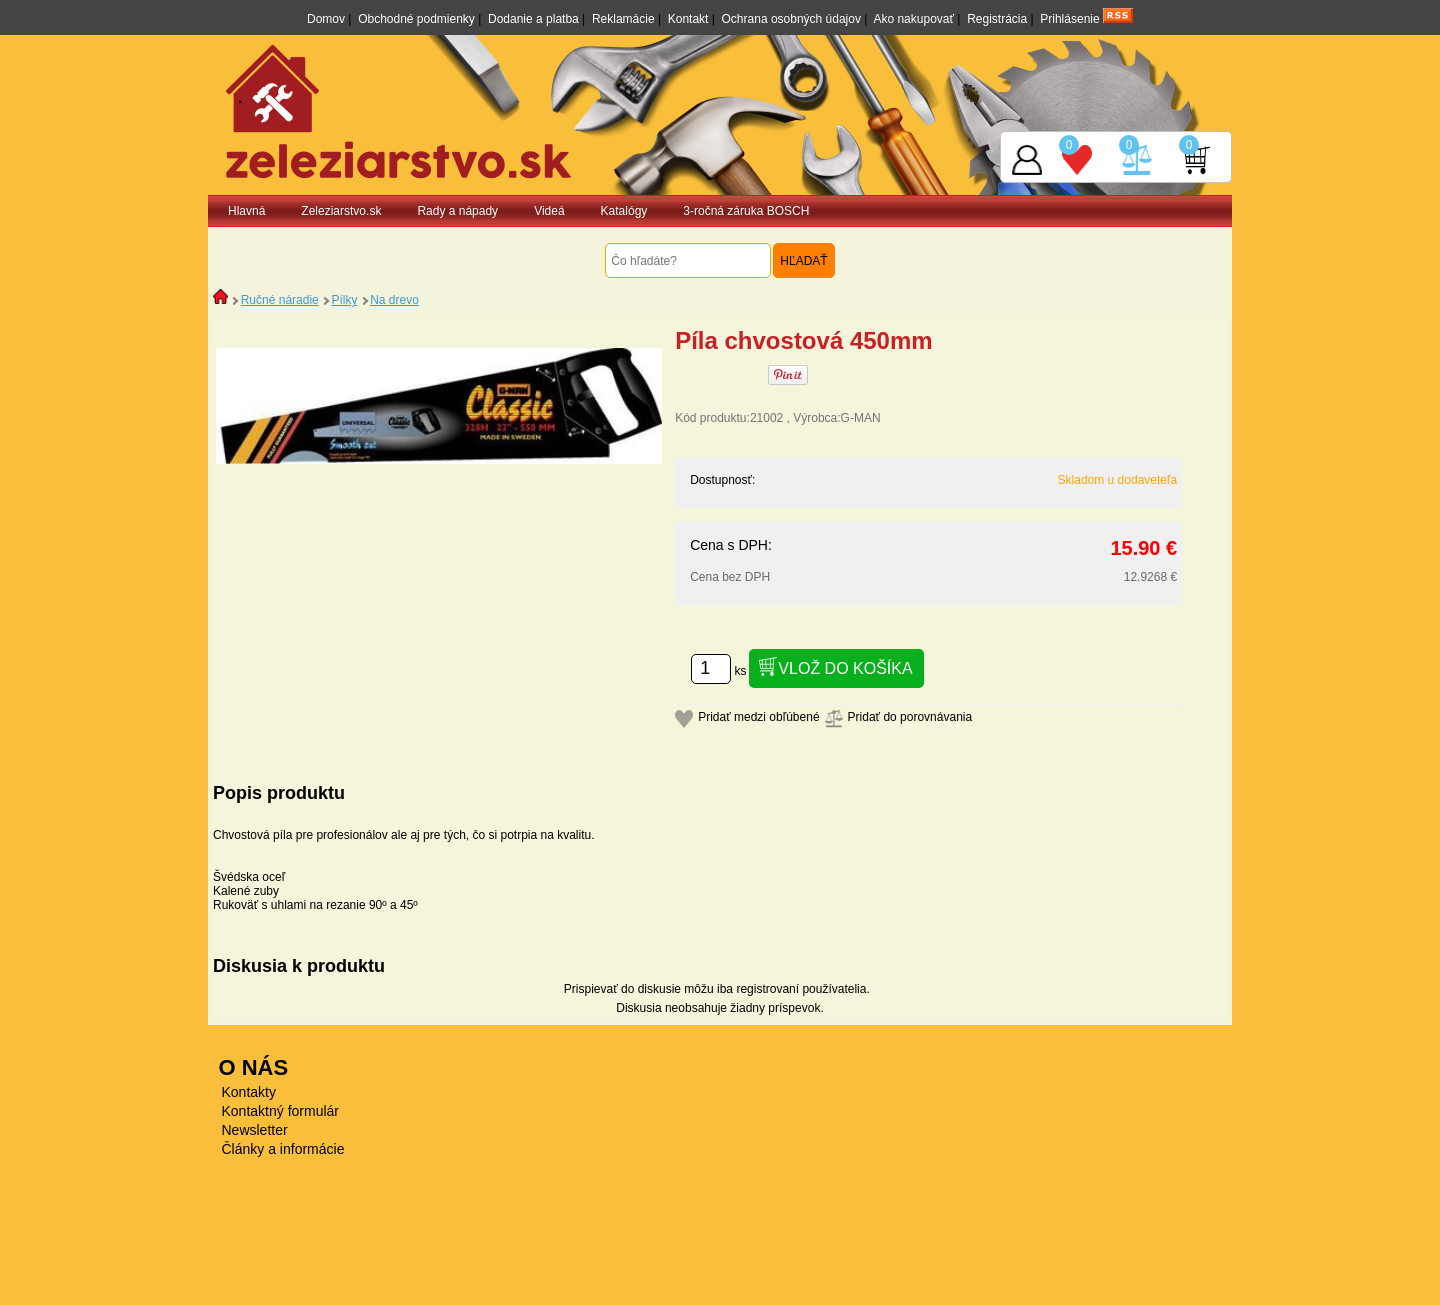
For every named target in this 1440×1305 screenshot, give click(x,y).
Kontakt (688, 19)
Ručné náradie (280, 300)
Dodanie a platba (533, 19)
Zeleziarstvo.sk (341, 211)
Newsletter (255, 1130)
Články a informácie (283, 1149)
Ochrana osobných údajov (791, 19)
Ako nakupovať (913, 19)
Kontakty (249, 1092)
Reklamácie (623, 19)
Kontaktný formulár (281, 1111)
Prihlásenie (1069, 19)
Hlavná (246, 211)
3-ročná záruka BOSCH (746, 211)
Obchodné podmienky (416, 19)
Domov (326, 19)
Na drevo (394, 300)
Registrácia (997, 19)
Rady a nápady (457, 211)
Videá (549, 211)
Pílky (344, 300)
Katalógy (624, 211)
